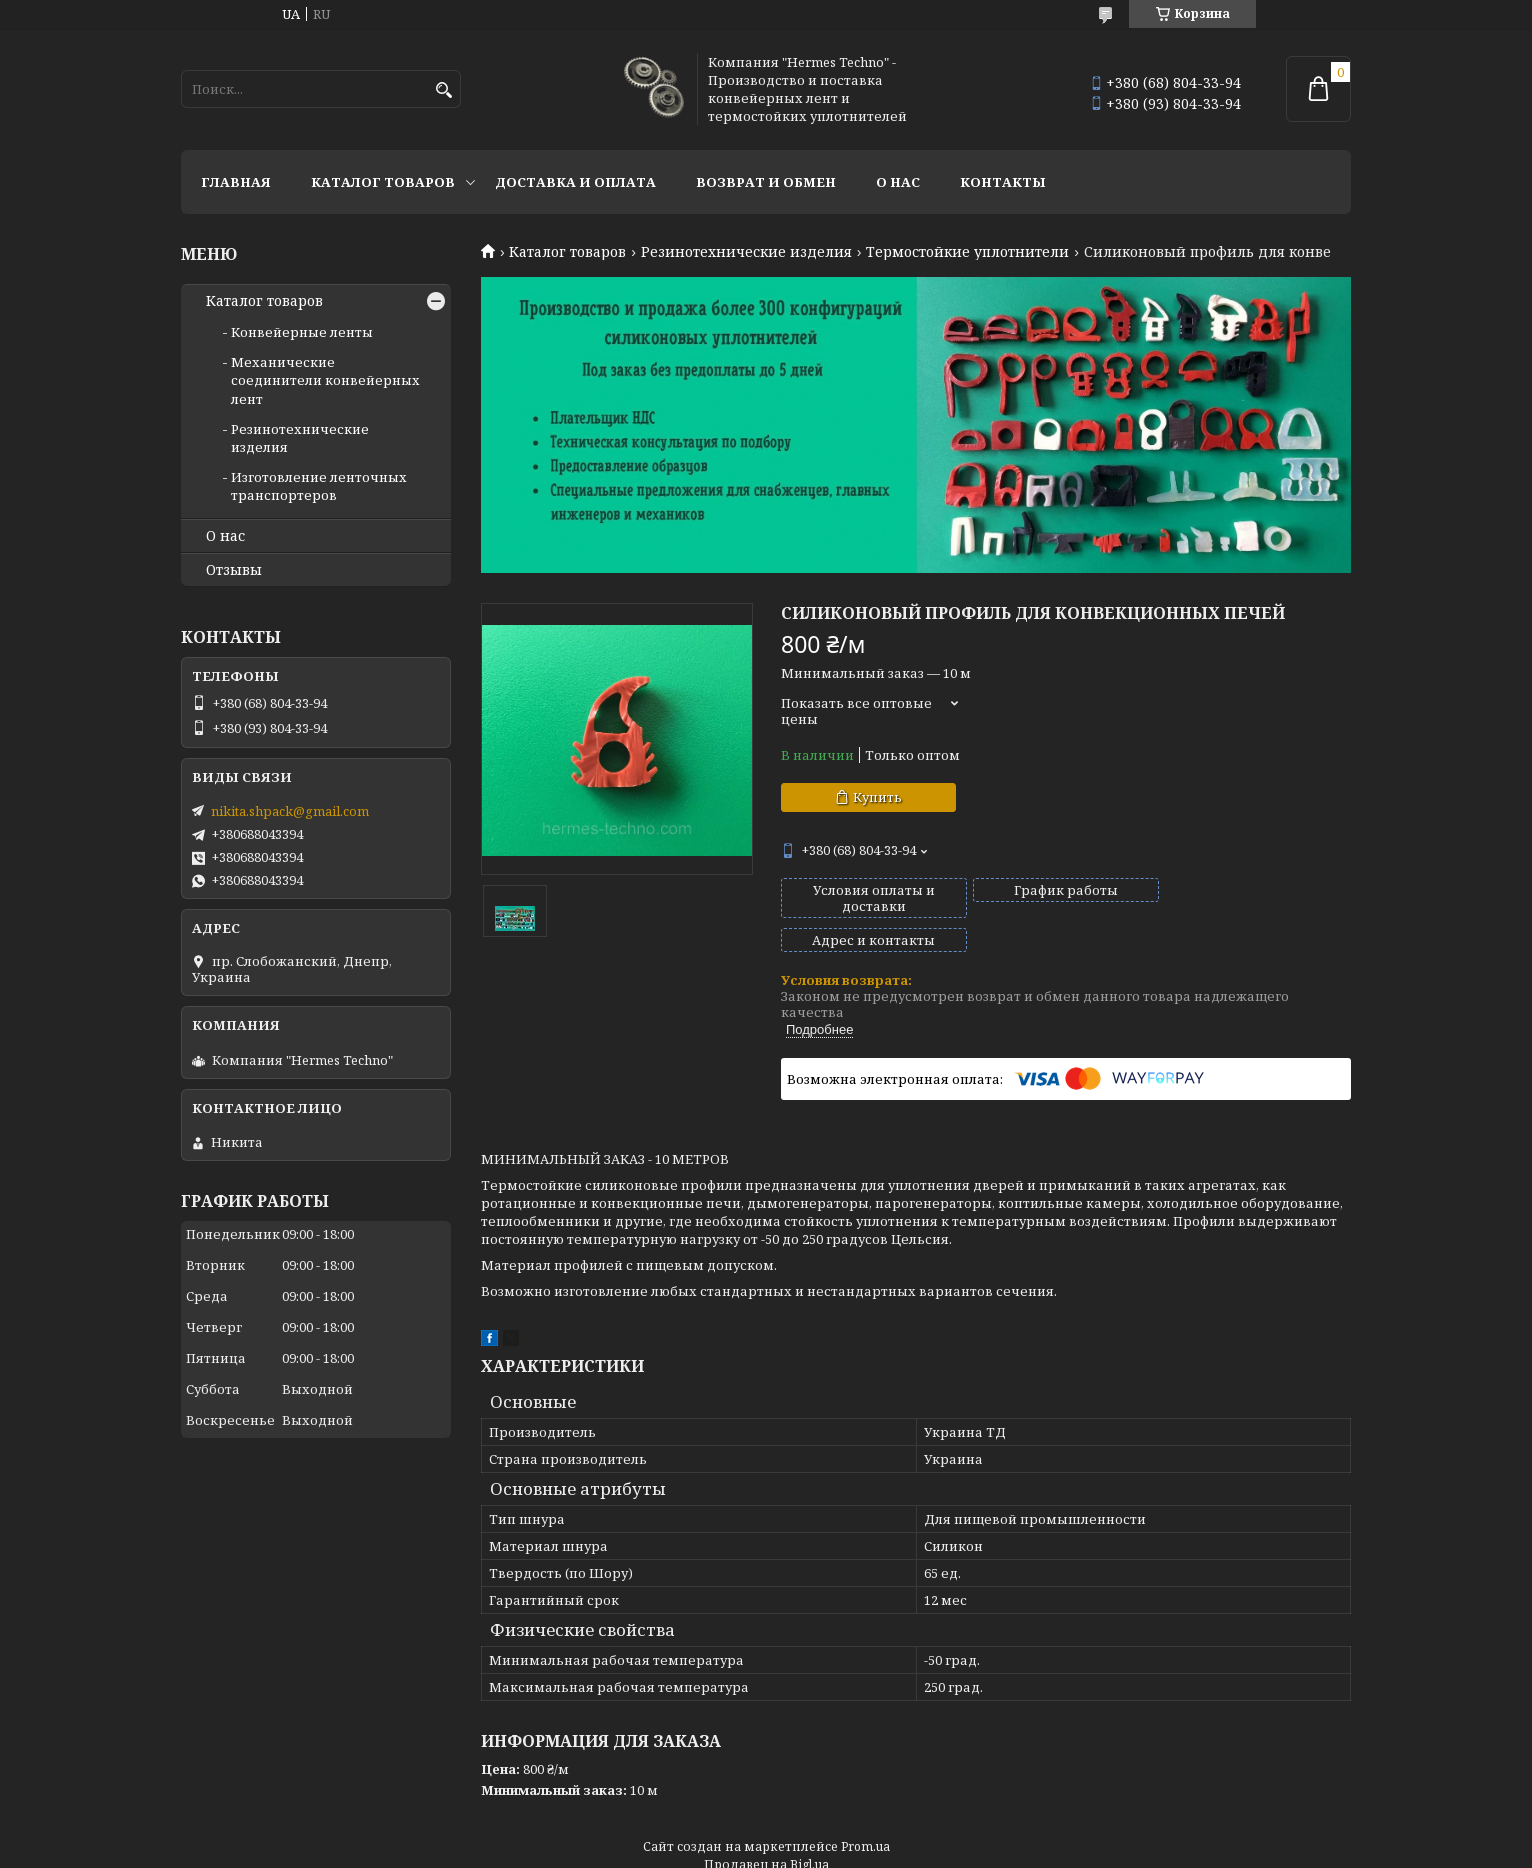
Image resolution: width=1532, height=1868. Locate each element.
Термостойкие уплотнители (967, 252)
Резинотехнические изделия (746, 252)
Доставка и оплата (575, 182)
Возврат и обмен (766, 182)
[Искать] (443, 90)
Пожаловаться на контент (746, 1848)
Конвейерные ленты (302, 332)
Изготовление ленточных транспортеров (319, 486)
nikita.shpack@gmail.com (290, 811)
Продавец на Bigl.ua (766, 1830)
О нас (898, 182)
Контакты (1003, 182)
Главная (236, 182)
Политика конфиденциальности (950, 1848)
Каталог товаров (383, 182)
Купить (877, 797)
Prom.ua (865, 1812)
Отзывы (234, 570)
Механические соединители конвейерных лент (325, 380)
